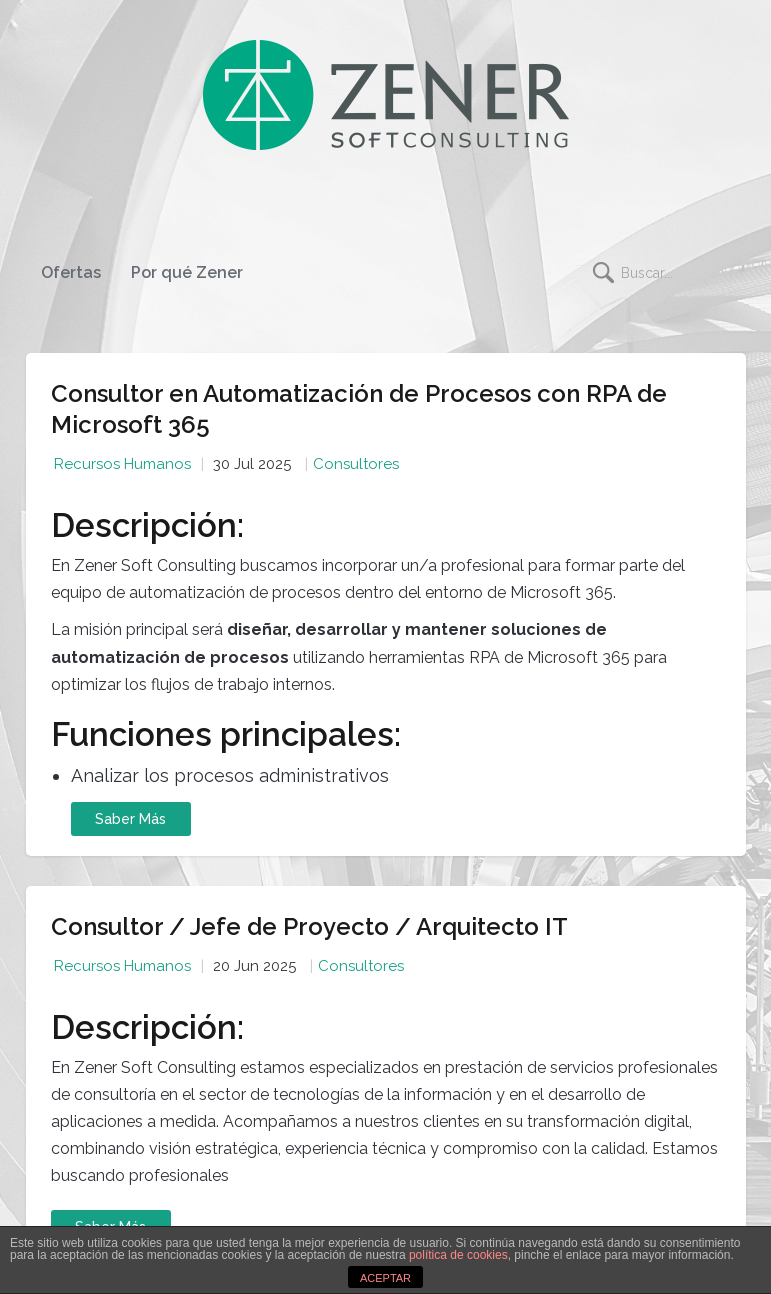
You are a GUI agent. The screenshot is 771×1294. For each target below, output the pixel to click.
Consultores (356, 464)
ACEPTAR (385, 1278)
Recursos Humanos (122, 464)
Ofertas (71, 272)
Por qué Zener (187, 272)
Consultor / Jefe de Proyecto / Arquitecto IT (309, 926)
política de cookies (458, 1255)
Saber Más (130, 819)
